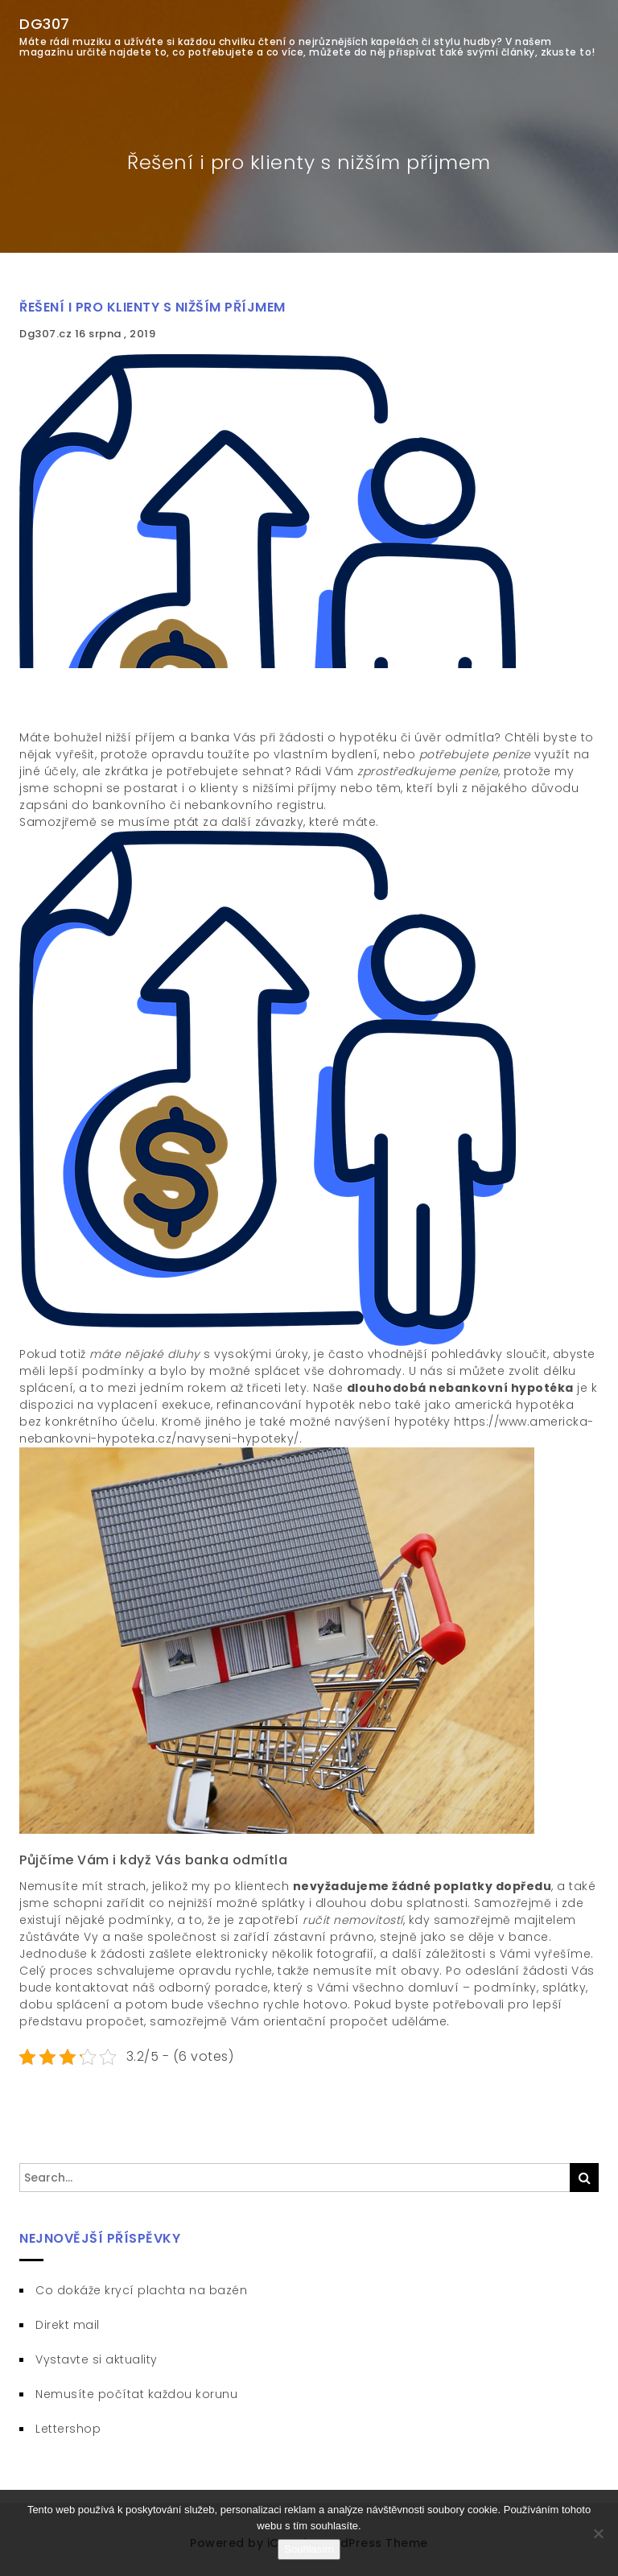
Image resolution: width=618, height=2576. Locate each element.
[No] (598, 2533)
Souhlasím (308, 2549)
